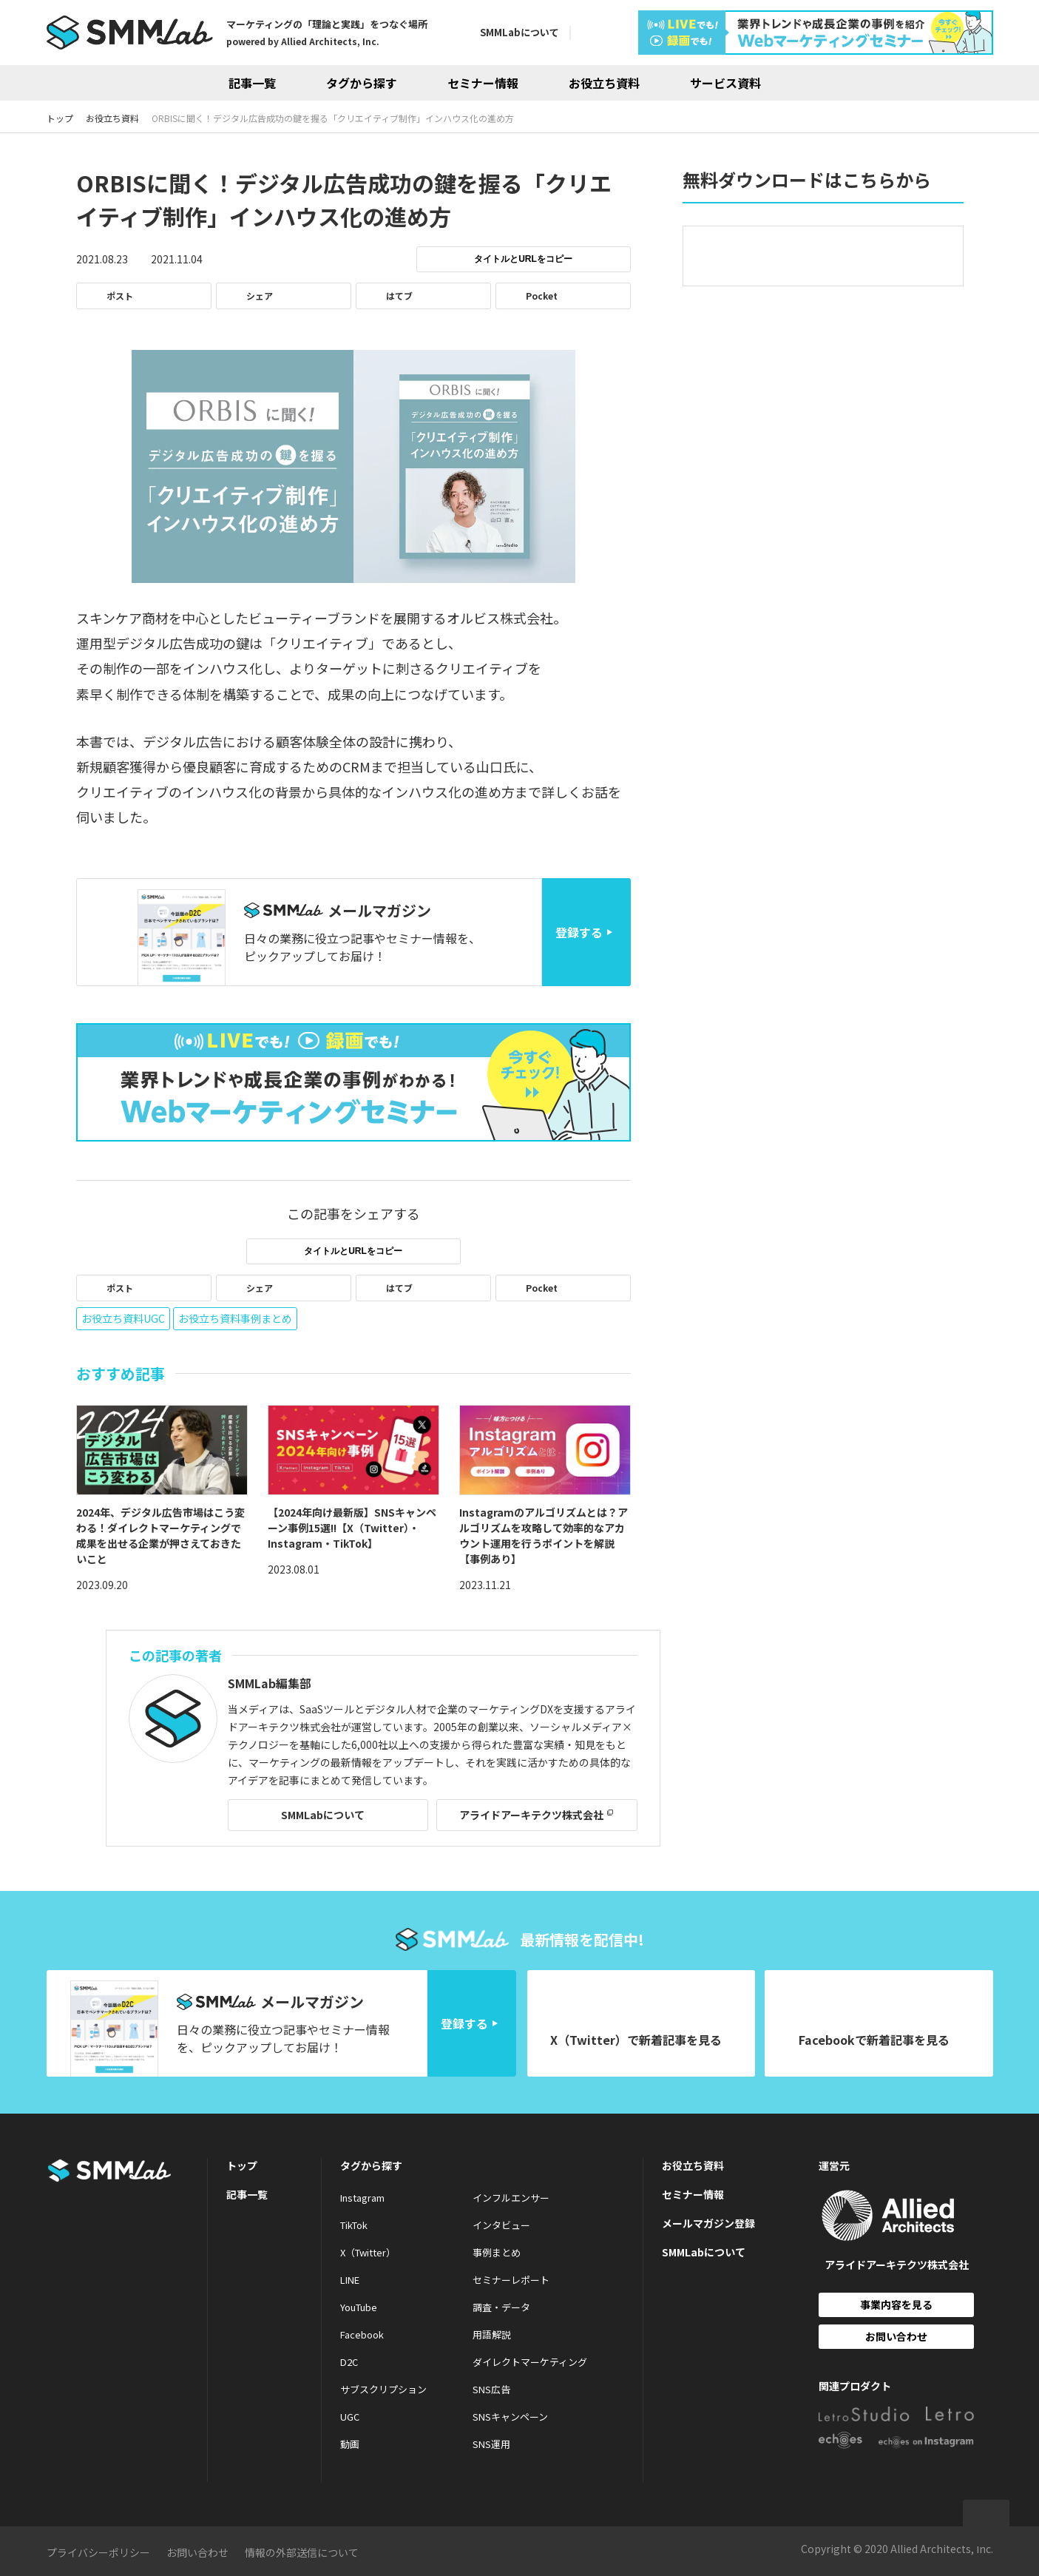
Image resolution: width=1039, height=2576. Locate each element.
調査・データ (501, 2307)
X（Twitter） (368, 2252)
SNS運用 (491, 2444)
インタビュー (501, 2225)
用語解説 (492, 2334)
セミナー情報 (482, 83)
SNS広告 (491, 2389)
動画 (349, 2444)
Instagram (362, 2198)
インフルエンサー (511, 2198)
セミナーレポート (511, 2280)
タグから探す (361, 83)
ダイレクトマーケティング (530, 2362)
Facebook (362, 2334)
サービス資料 (725, 83)
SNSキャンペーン (510, 2417)
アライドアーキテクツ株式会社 (531, 1814)
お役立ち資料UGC (123, 1318)
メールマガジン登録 (708, 2223)
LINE (349, 2280)
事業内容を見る (896, 2304)
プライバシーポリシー (98, 2552)
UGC (349, 2417)
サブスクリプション (383, 2389)
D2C (349, 2362)
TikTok (354, 2225)
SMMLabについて (519, 32)
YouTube (358, 2307)
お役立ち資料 (604, 83)
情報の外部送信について (302, 2552)
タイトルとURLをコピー (523, 259)
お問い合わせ (896, 2336)
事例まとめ (497, 2252)
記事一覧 (252, 83)
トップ (241, 2165)
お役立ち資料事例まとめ (235, 1318)
